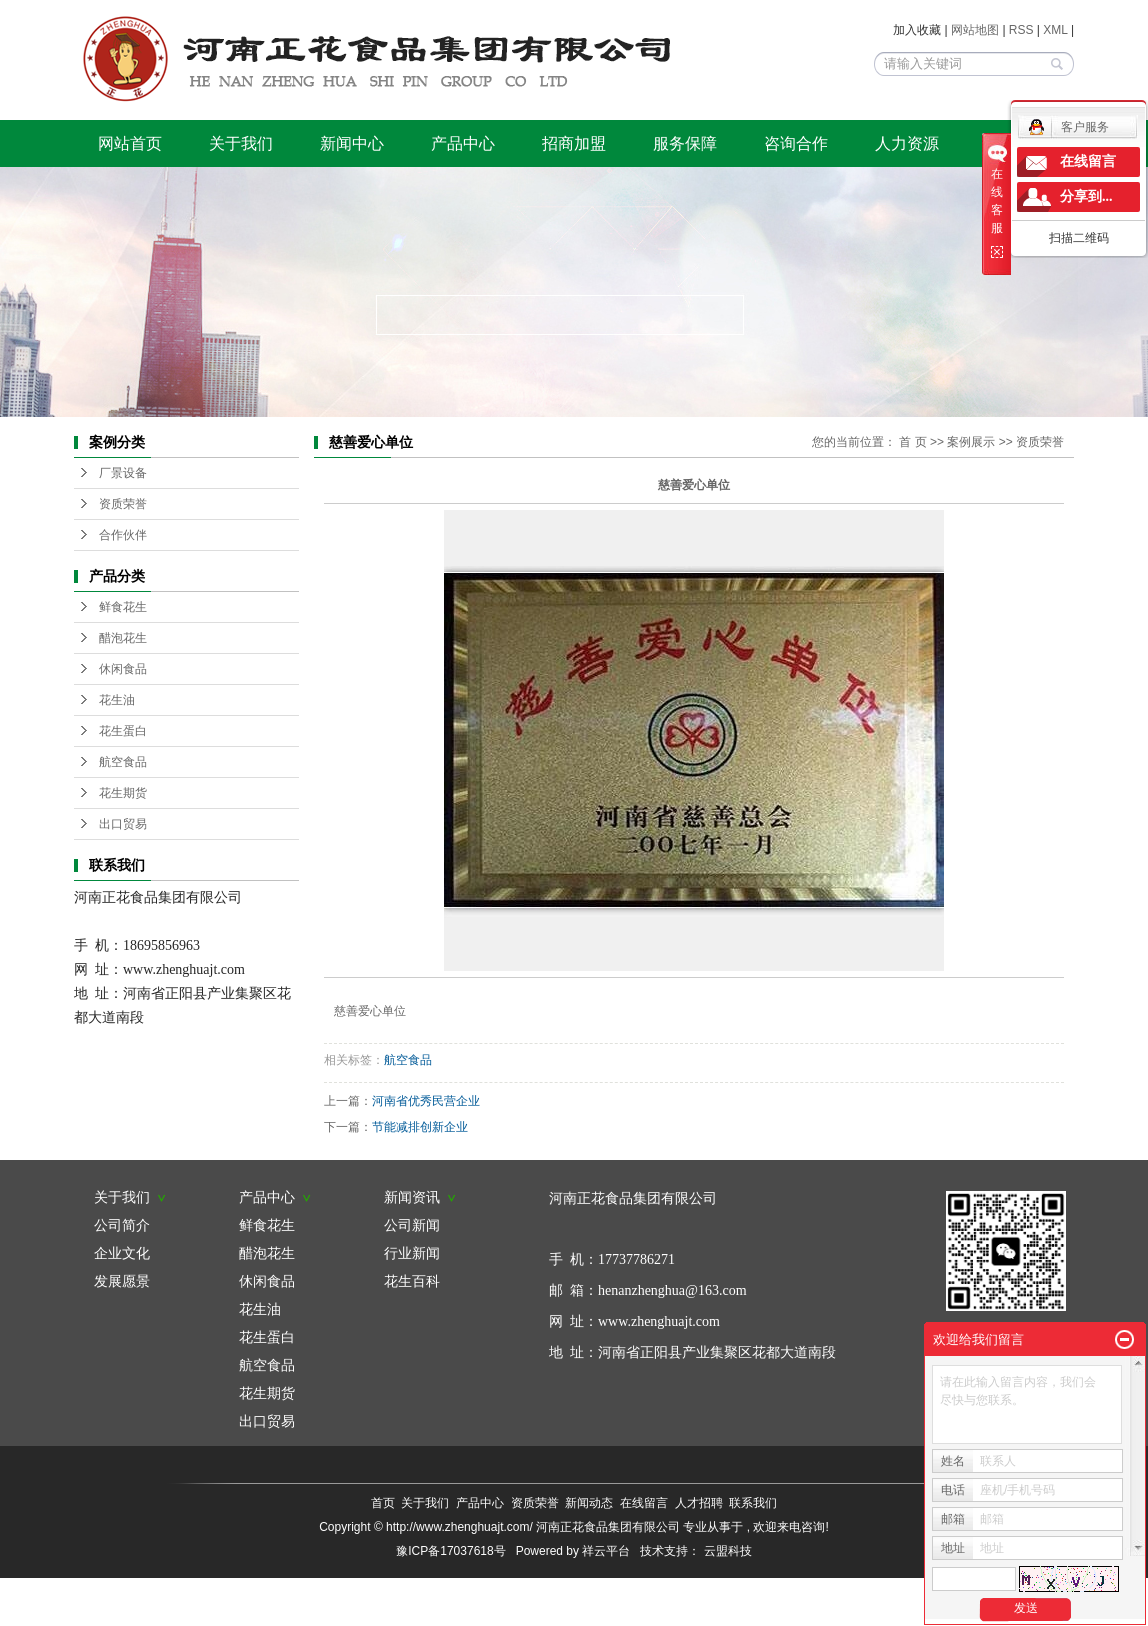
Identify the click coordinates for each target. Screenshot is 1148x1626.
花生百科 (412, 1281)
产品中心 (463, 143)
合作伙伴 (123, 535)
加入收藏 (917, 30)
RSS (1021, 30)
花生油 (117, 700)
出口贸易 (123, 824)
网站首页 (130, 143)
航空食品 (123, 762)
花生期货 (123, 793)
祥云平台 (606, 1551)
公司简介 (122, 1225)
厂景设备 (123, 473)
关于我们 (241, 143)
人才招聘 (699, 1503)
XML (1055, 30)
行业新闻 (412, 1253)
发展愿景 (122, 1281)
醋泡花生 (123, 638)
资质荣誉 (123, 504)
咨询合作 (796, 143)
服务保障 (685, 143)
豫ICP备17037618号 (450, 1551)
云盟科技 (728, 1551)
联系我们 (753, 1503)
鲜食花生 (123, 607)
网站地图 (976, 30)
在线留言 (644, 1503)
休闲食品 (123, 669)
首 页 (912, 442)
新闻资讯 (420, 1197)
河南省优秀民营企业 (426, 1101)
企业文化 (122, 1253)
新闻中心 (352, 143)
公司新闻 (412, 1225)
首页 (383, 1503)
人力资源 (907, 143)
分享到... (1086, 196)
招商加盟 (574, 143)
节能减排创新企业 (420, 1127)
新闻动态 (589, 1503)
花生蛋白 (123, 731)
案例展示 (971, 442)
